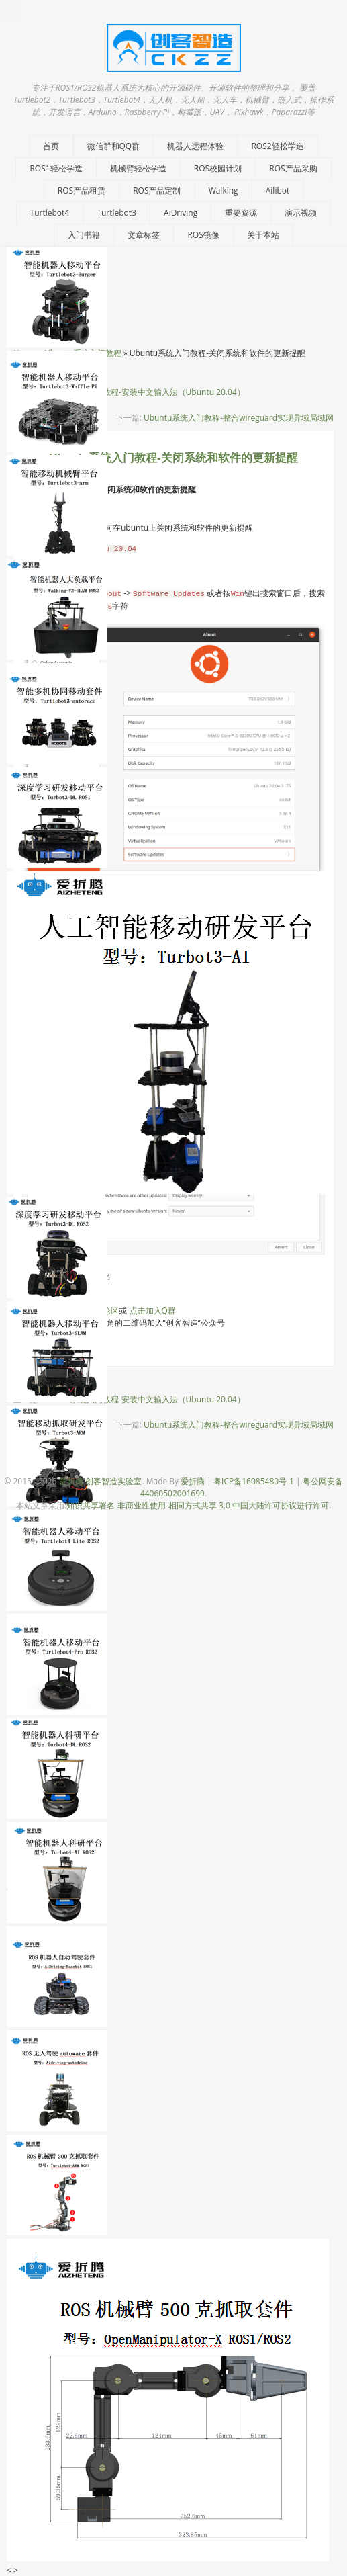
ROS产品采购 (293, 168)
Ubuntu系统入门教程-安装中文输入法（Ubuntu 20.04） (143, 392)
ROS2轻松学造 (277, 146)
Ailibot (278, 190)
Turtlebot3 (116, 212)
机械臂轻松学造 (138, 168)
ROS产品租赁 (81, 190)
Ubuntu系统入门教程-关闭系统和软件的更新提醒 (173, 458)
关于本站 (263, 235)
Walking (223, 190)
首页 (51, 146)
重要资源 (241, 212)
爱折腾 (193, 1481)
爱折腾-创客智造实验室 (100, 1481)
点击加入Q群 (153, 1310)
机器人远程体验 (195, 146)
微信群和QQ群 (113, 146)
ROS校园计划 (218, 168)
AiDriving (180, 212)
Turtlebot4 (50, 212)
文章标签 (144, 235)
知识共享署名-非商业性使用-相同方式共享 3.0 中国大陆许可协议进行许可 (197, 1505)
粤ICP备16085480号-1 (253, 1481)
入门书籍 (84, 235)
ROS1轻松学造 (56, 168)
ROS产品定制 (157, 190)
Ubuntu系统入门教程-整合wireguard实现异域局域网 (239, 417)
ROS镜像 (203, 235)
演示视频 (301, 212)
